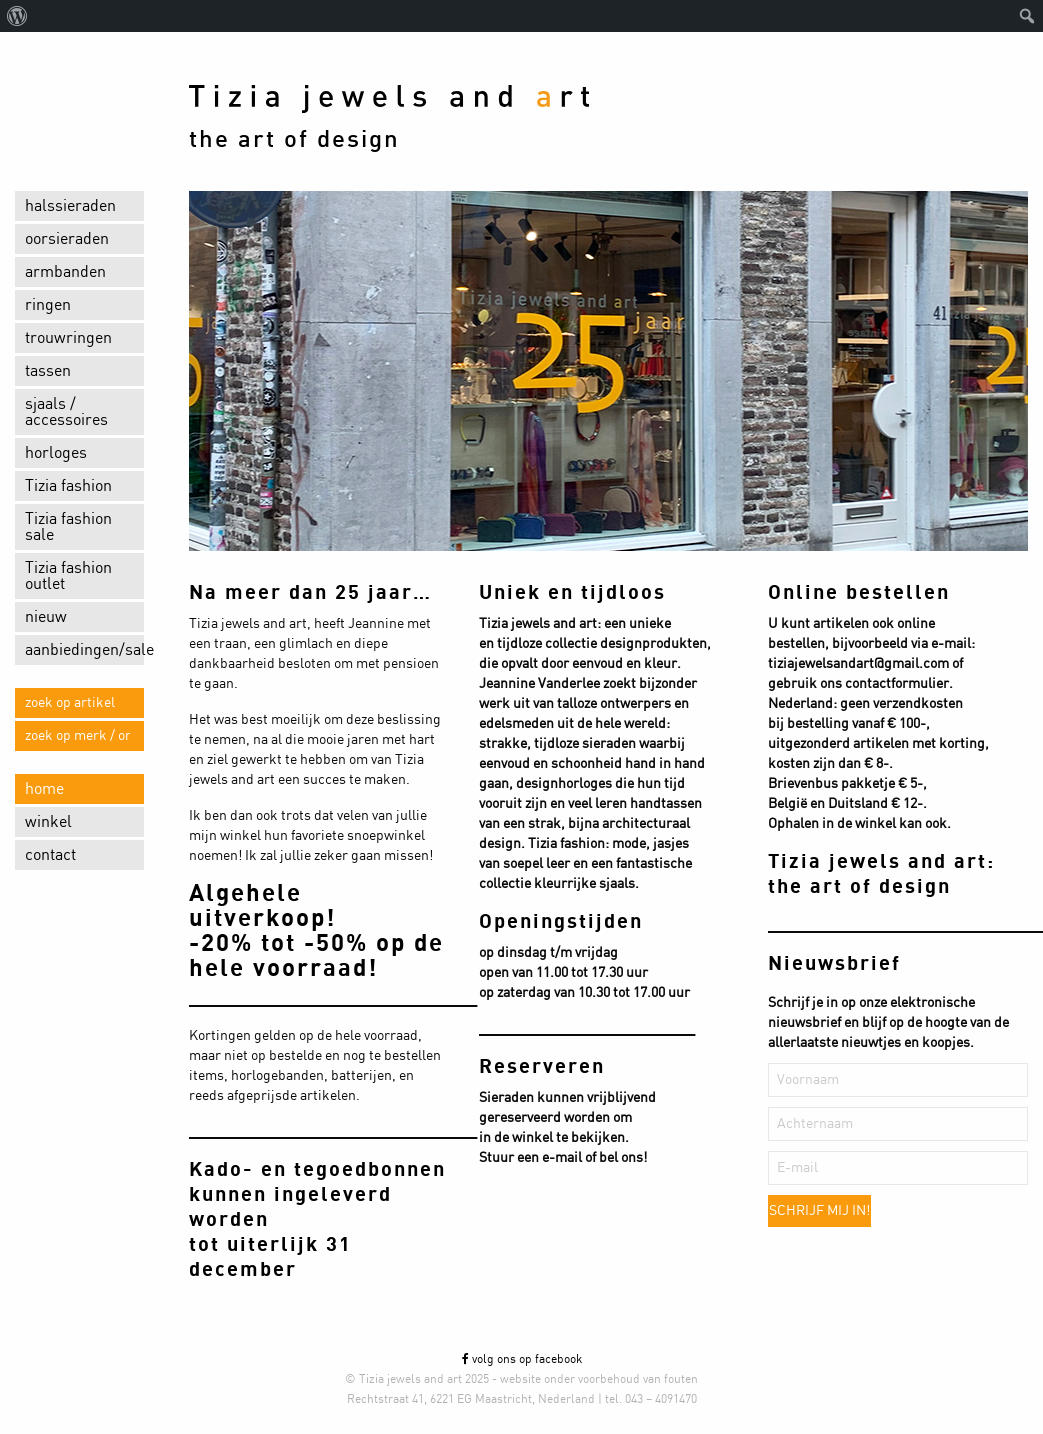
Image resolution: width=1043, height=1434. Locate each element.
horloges (56, 453)
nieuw (46, 617)
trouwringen (68, 338)
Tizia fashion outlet (68, 576)
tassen (48, 371)
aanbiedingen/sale (84, 650)
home (44, 789)
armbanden (65, 272)
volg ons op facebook (522, 1359)
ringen (48, 305)
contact (50, 855)
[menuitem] (17, 16)
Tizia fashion (68, 486)
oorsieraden (67, 239)
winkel (48, 822)
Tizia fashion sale (68, 527)
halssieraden (70, 206)
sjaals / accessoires (66, 412)
